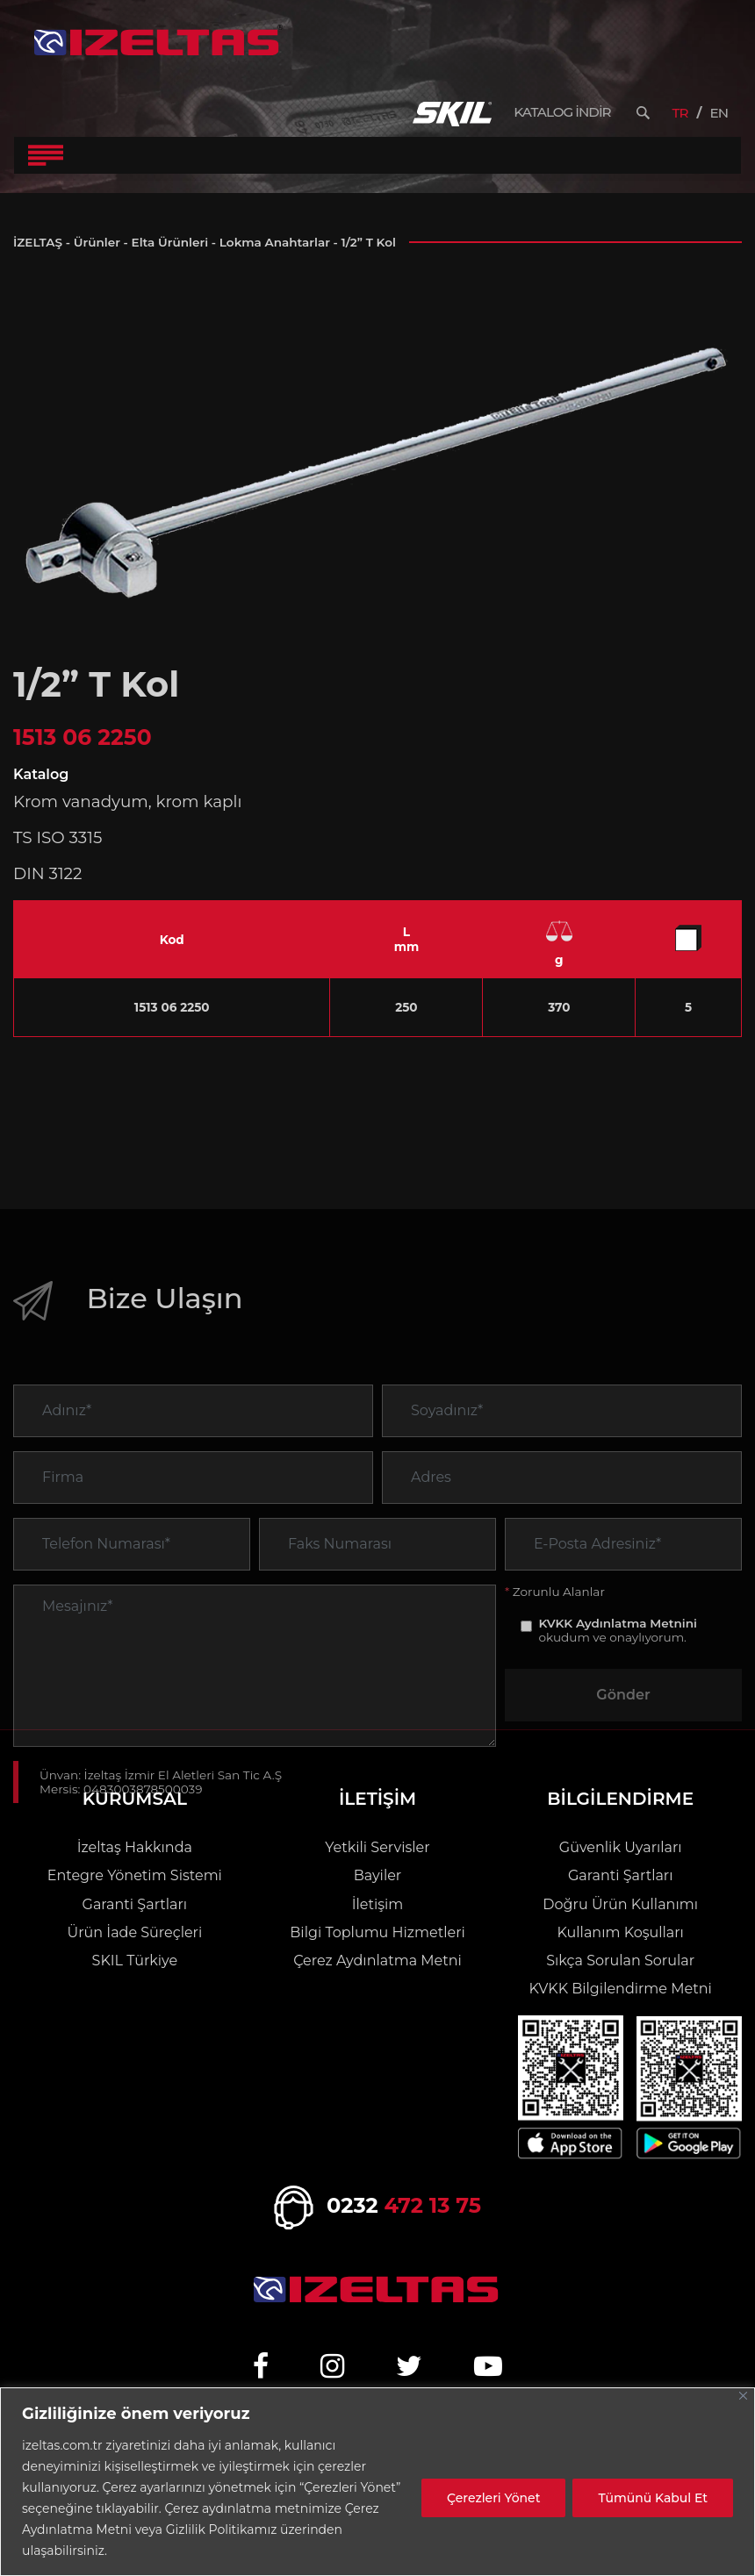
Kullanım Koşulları (620, 1932)
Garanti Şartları (135, 1904)
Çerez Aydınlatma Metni (377, 1960)
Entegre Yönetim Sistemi (134, 1875)
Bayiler (378, 1875)
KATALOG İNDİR (562, 112)
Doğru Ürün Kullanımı (620, 1904)
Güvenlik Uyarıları (620, 1847)
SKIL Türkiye (135, 1960)
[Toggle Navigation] (45, 155)
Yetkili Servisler (377, 1847)
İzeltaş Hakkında (134, 1847)
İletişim (378, 1904)
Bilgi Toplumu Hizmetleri (377, 1932)
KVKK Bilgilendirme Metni (620, 1988)
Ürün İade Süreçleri (134, 1932)
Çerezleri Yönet (493, 2498)
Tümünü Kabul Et (653, 2498)
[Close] (743, 2396)
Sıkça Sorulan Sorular (620, 1960)
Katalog (40, 774)
